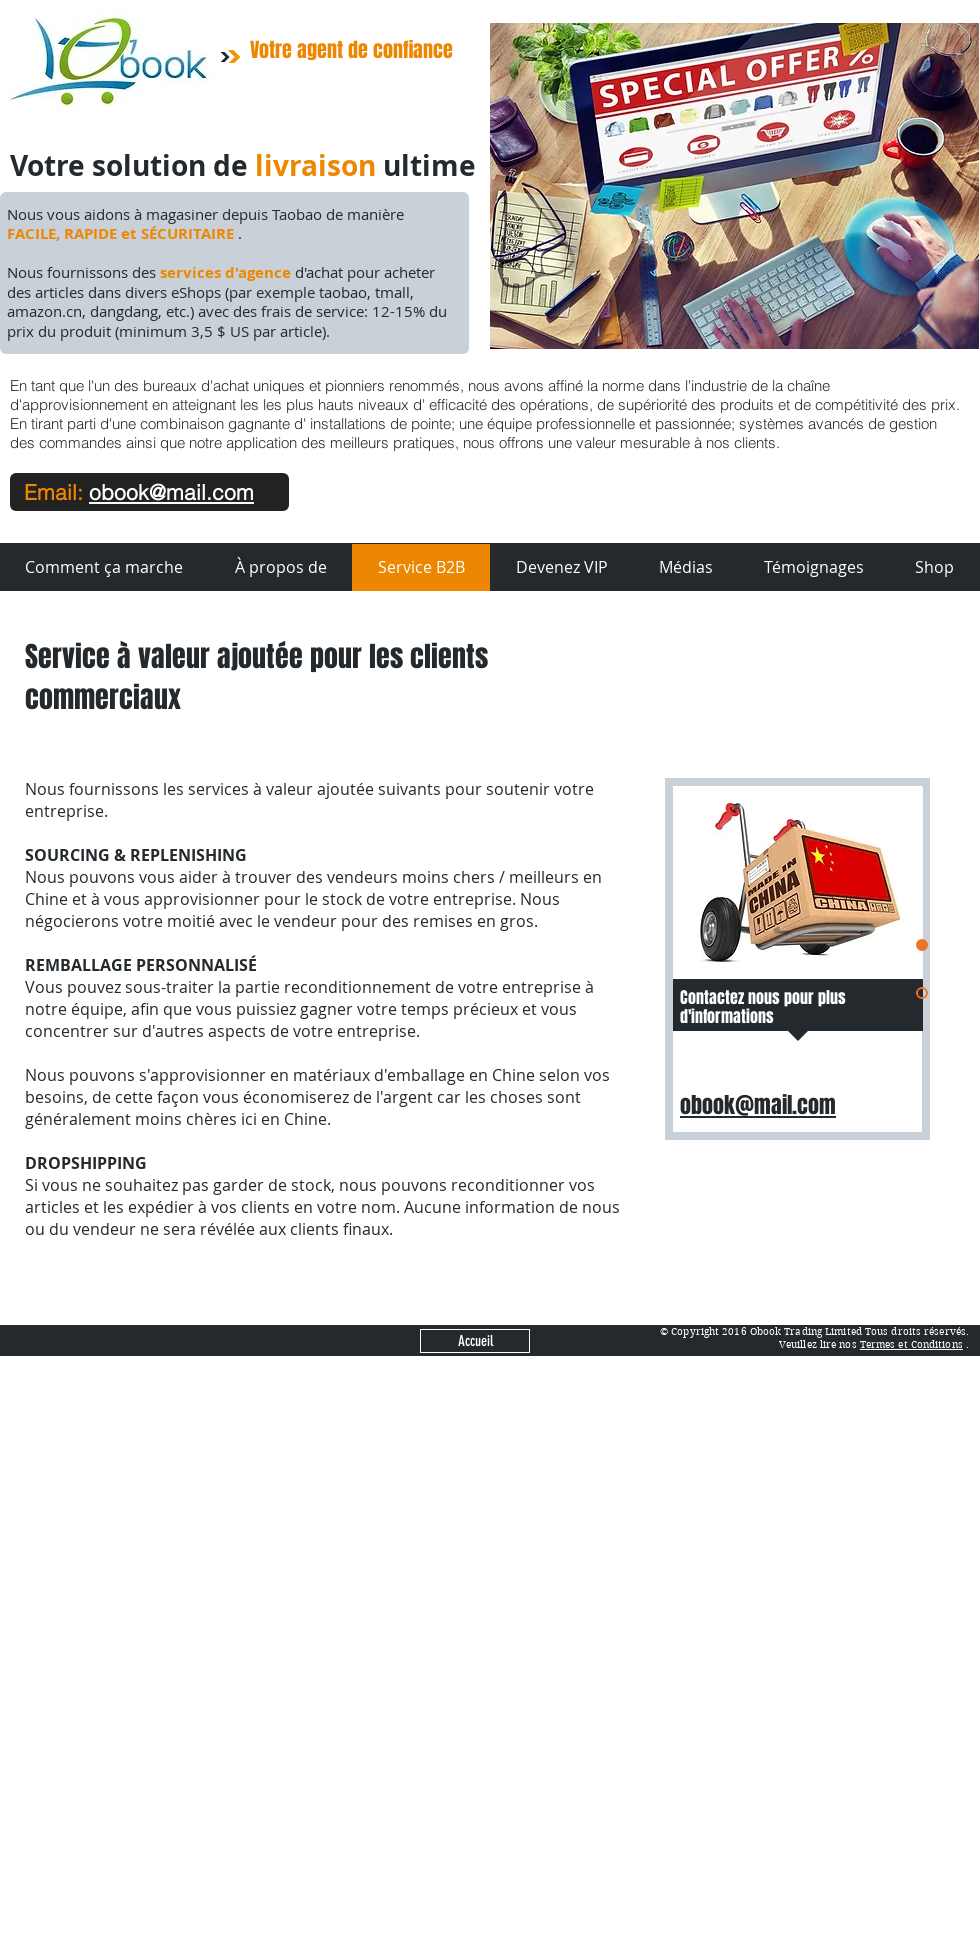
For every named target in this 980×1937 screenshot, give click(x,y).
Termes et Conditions (911, 1344)
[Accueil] (475, 1341)
